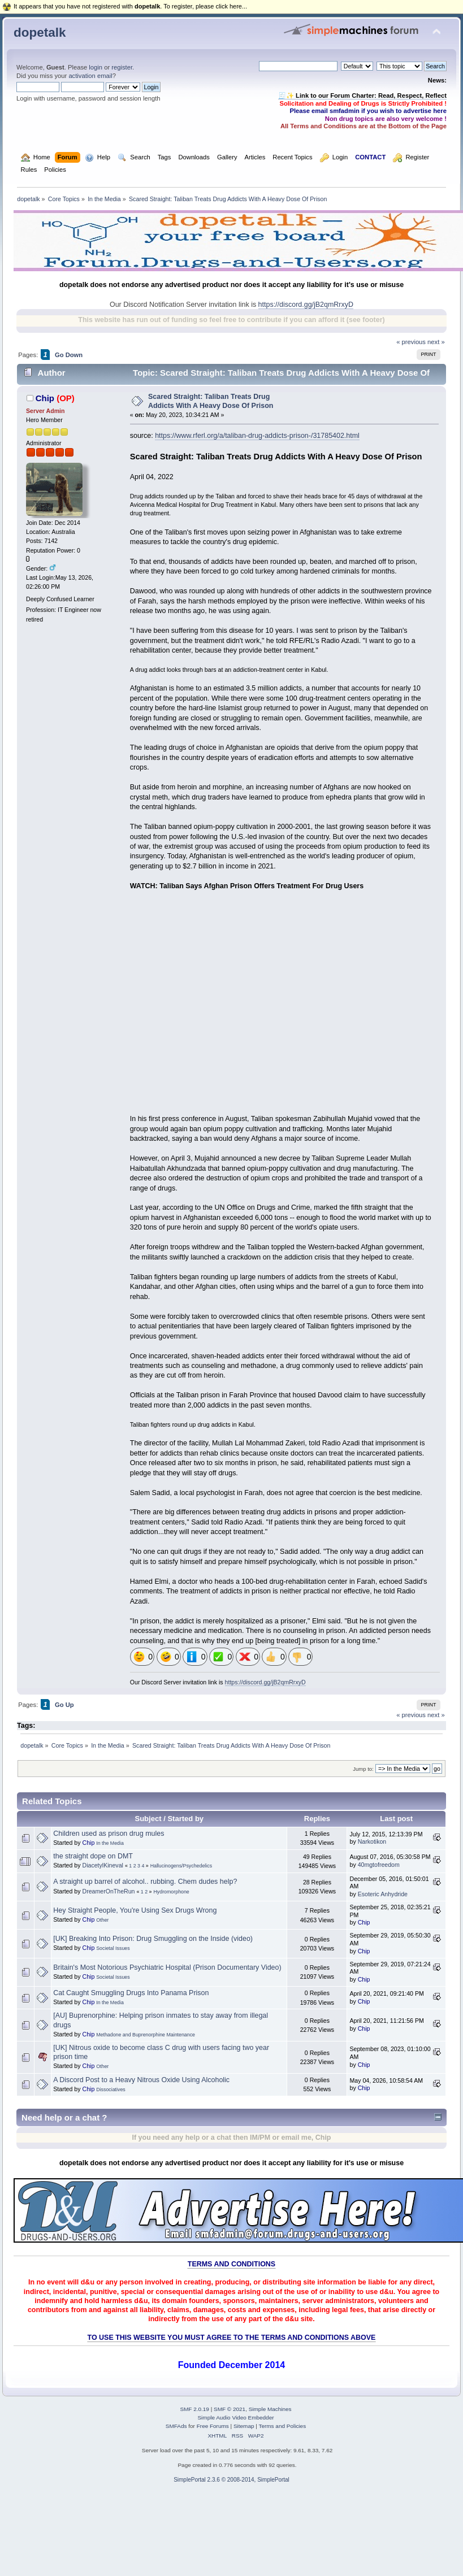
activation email (90, 75)
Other (102, 1920)
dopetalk (40, 32)
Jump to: (363, 1769)
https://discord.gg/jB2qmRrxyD (305, 305)
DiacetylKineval (102, 1865)
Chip (45, 398)
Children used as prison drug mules (108, 1833)
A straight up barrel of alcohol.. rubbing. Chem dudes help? (145, 1882)
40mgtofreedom (379, 1864)
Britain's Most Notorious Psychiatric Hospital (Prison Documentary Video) (167, 1967)
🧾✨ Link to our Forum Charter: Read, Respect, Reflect (362, 95)
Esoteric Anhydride (383, 1894)
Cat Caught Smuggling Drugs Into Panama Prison (131, 1993)
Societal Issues (112, 1948)
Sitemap (243, 2426)
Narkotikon (372, 1841)
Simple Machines (270, 2409)
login (95, 67)
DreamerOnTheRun (108, 1891)
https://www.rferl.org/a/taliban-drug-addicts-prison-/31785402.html (257, 436)
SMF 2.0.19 (194, 2409)
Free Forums (213, 2426)
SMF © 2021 (229, 2409)
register (121, 67)
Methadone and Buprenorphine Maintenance (145, 2035)
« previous (411, 341)
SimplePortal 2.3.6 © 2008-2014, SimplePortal (231, 2480)
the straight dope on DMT (93, 1856)
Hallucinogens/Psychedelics (181, 1866)
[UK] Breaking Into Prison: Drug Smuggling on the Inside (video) (153, 1939)
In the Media (110, 1843)
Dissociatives (111, 2089)
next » (436, 341)
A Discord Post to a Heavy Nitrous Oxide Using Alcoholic (141, 2080)
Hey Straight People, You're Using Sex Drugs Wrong (135, 1910)
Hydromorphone (171, 1892)
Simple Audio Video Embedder (235, 2417)
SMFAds (176, 2426)
